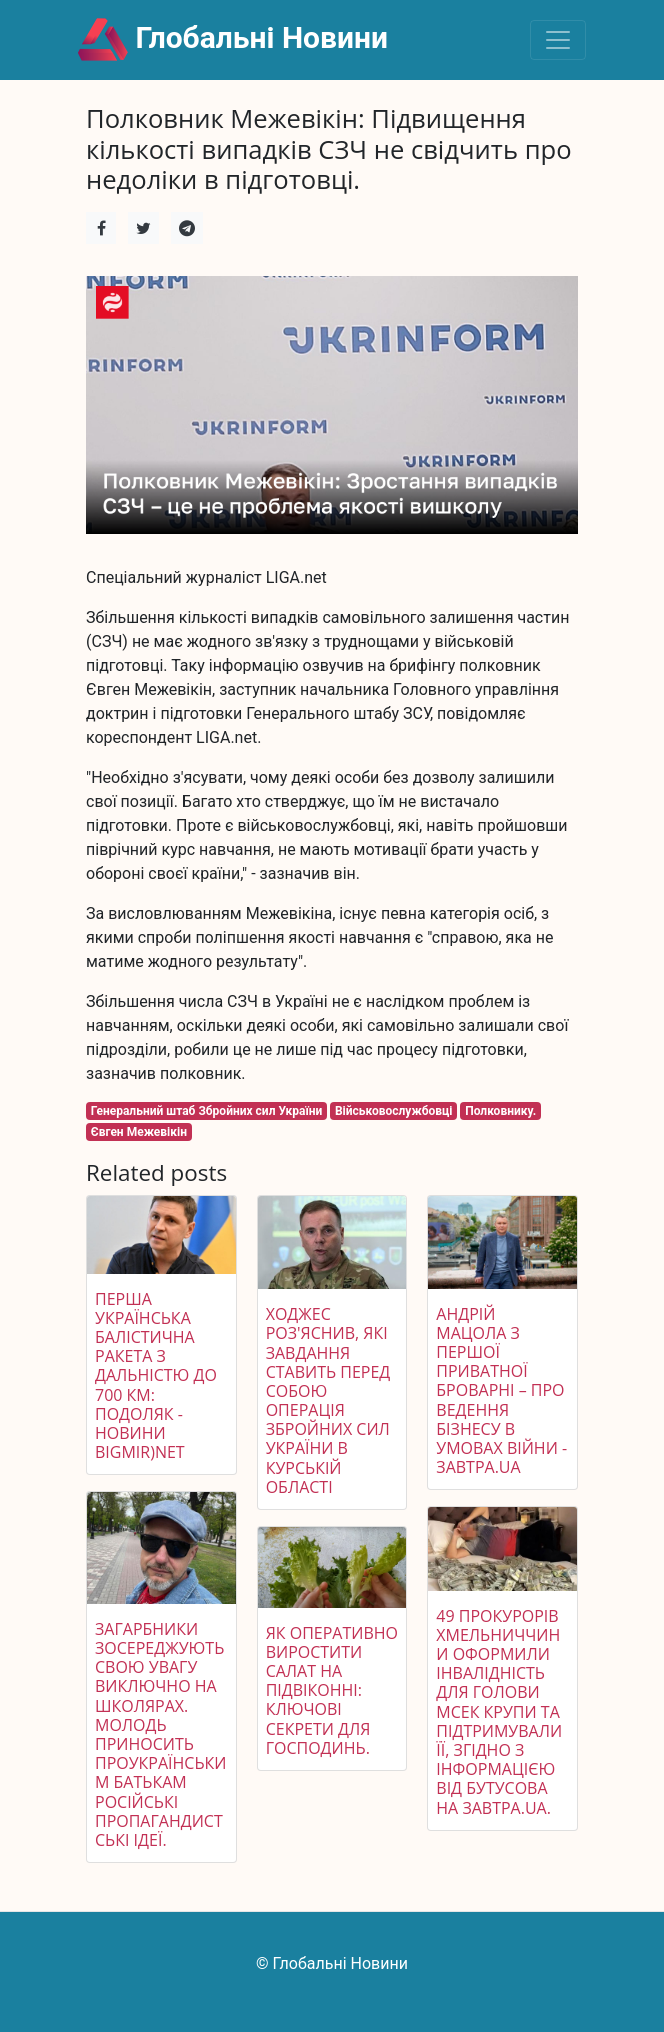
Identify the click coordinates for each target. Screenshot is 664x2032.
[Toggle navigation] (558, 40)
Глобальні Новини (233, 40)
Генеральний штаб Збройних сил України (207, 1111)
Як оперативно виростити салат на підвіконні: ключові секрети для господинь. (332, 1690)
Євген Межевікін (139, 1132)
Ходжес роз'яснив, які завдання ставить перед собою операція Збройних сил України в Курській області (328, 1400)
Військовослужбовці (394, 1111)
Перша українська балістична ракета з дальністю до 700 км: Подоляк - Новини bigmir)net (156, 1376)
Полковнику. (500, 1111)
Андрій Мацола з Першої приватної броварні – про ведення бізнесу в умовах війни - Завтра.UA (501, 1391)
